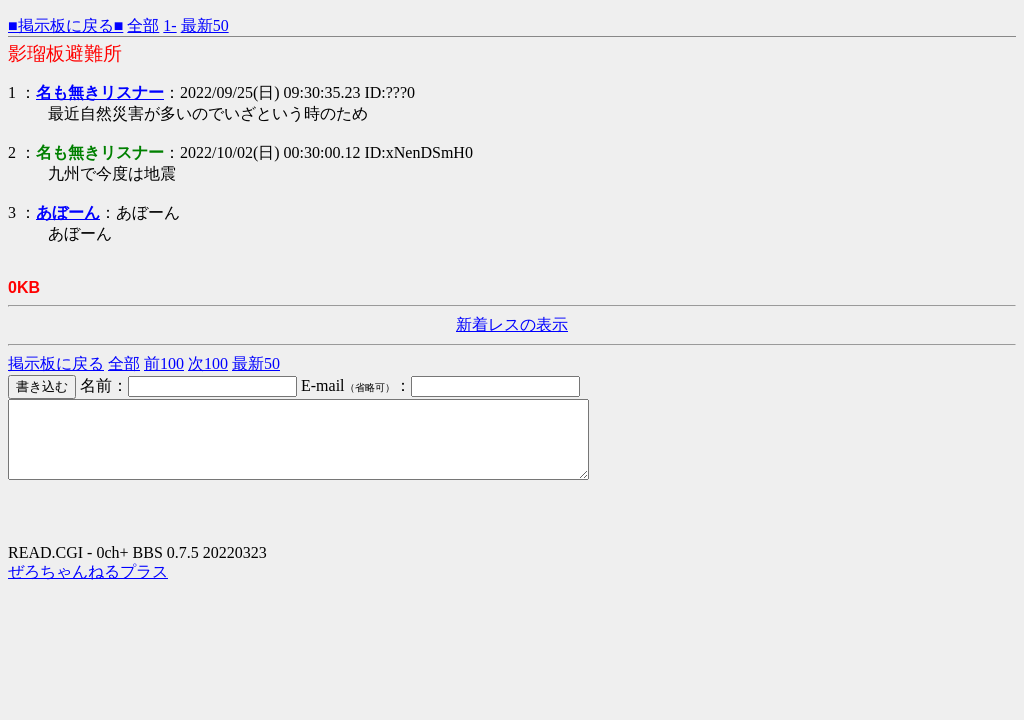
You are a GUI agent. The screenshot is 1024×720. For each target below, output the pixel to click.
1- (169, 25)
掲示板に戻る (56, 363)
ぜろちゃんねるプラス (88, 586)
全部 (143, 25)
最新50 (205, 25)
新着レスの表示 (512, 324)
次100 (208, 363)
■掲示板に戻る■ (65, 25)
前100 (164, 363)
